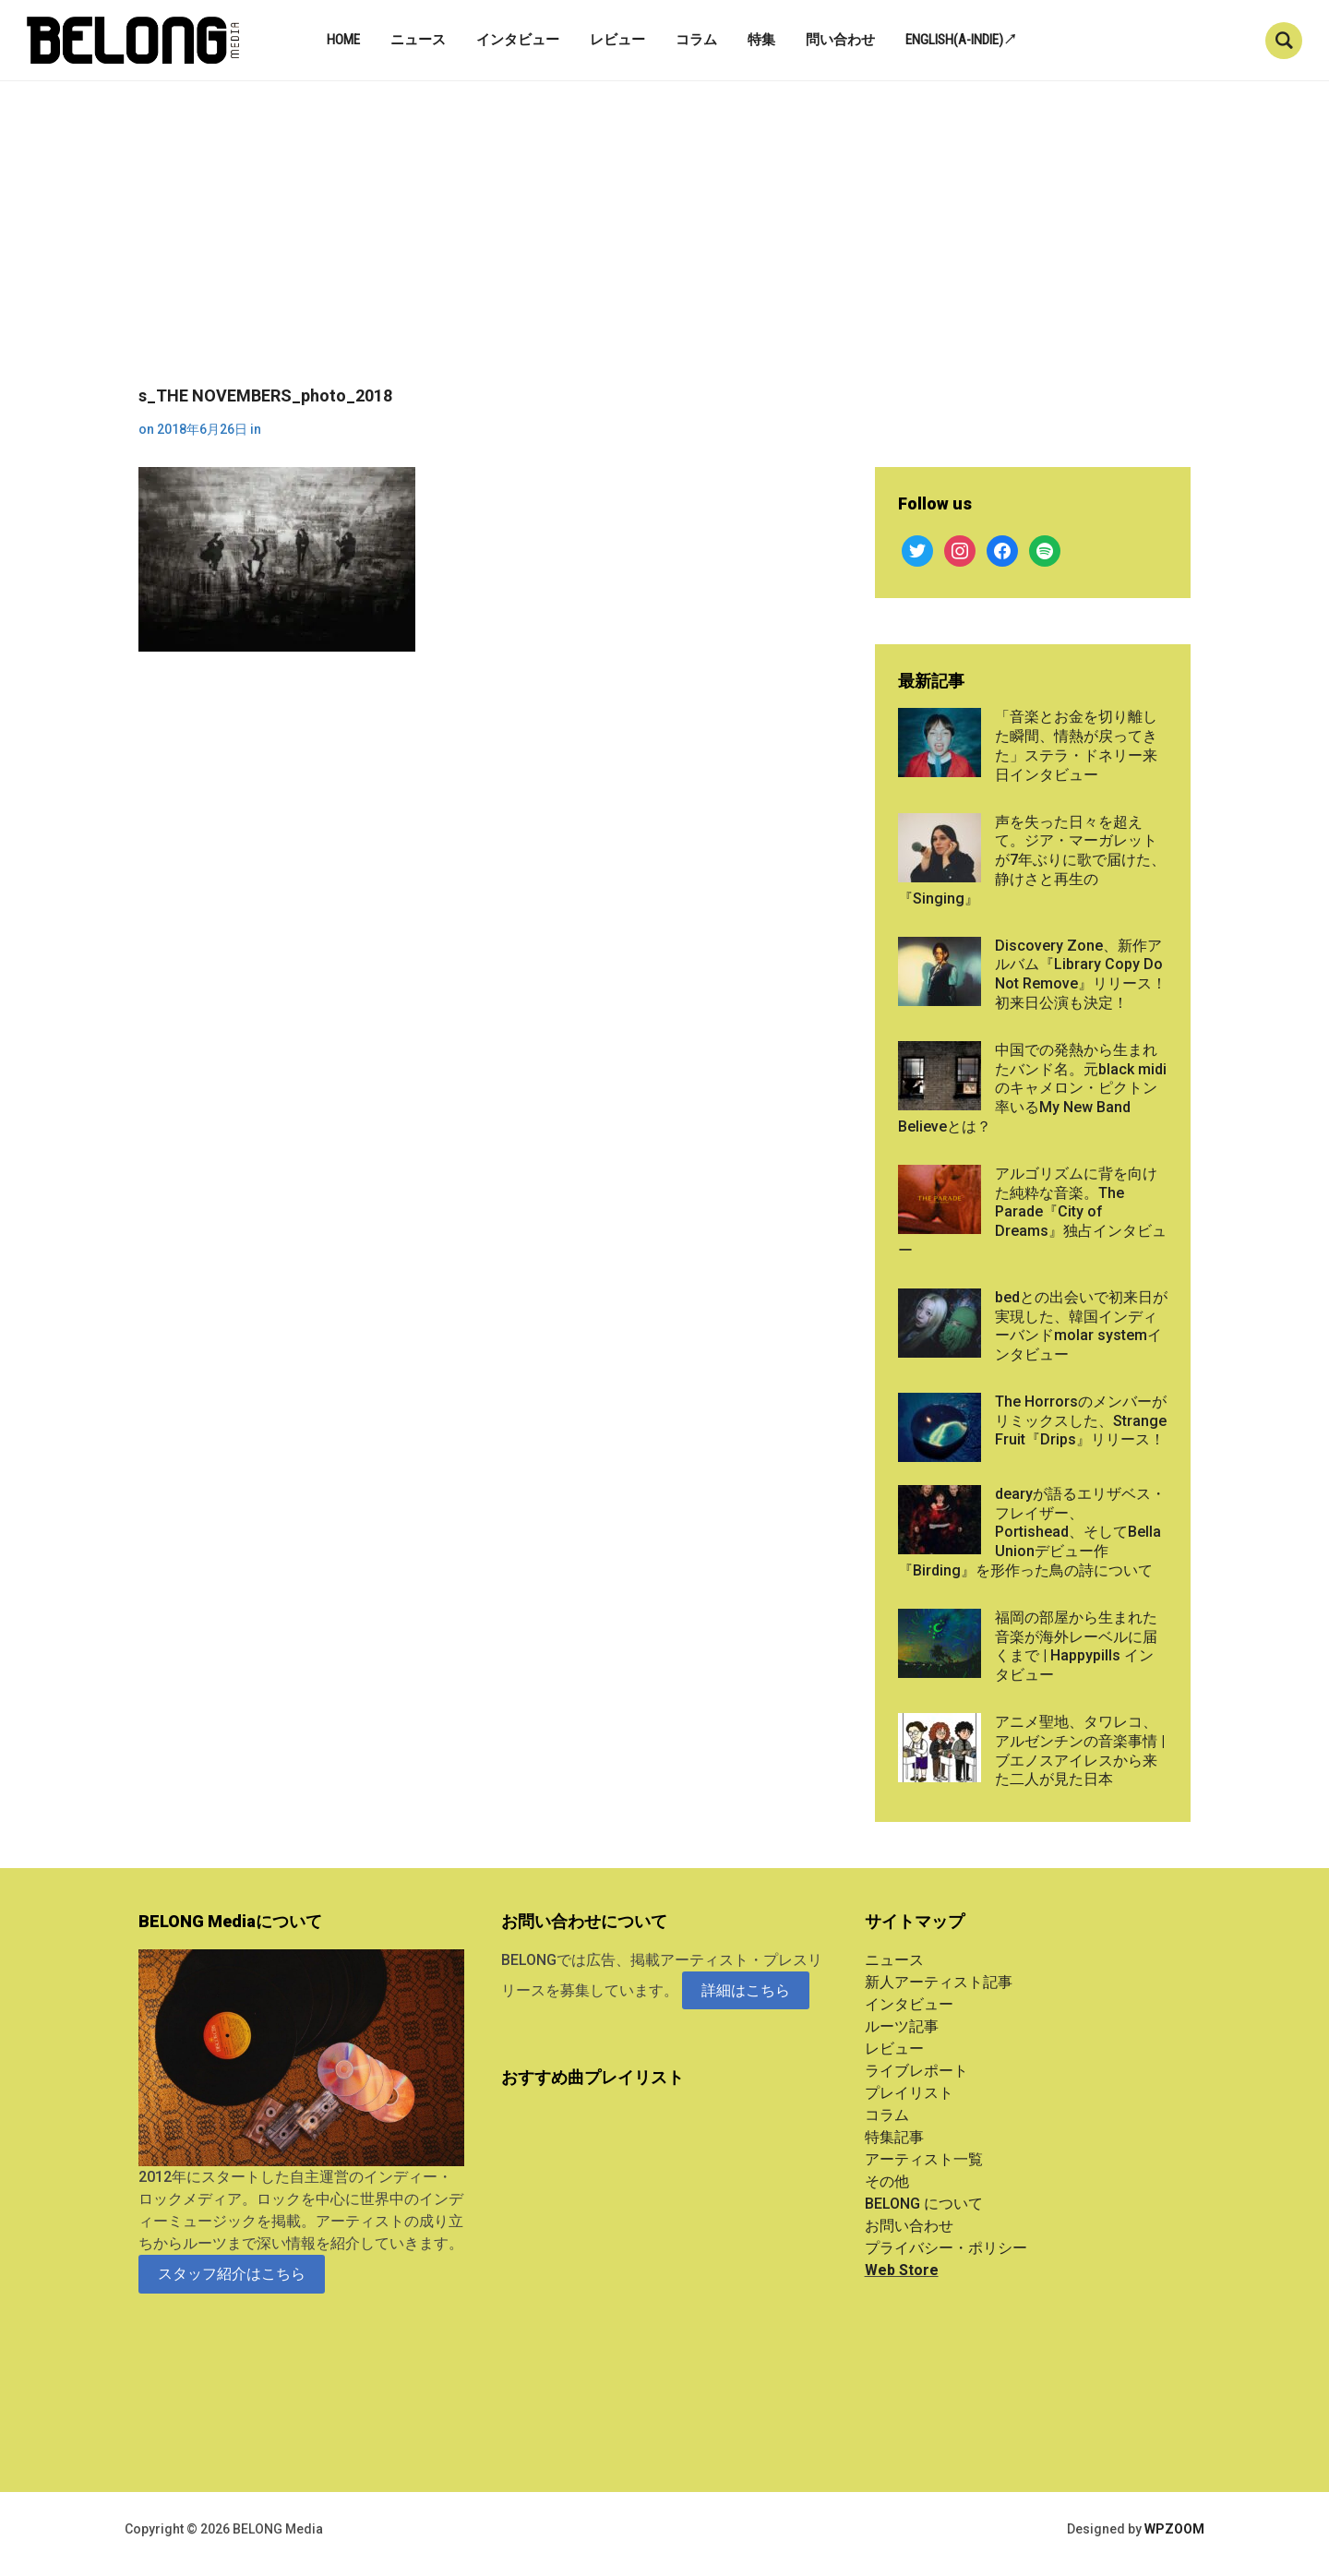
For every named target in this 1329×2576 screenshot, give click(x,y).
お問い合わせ (909, 2226)
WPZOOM (1174, 2529)
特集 (761, 39)
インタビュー (517, 39)
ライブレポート (916, 2070)
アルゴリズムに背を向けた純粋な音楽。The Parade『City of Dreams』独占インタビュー (1032, 1212)
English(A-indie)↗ (961, 39)
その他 (887, 2181)
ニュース (418, 39)
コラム (696, 39)
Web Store (902, 2270)
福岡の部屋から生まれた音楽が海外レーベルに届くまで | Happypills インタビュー (1076, 1646)
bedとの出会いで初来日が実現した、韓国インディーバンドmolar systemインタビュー (1081, 1325)
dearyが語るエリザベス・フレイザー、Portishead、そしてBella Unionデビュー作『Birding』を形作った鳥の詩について (1032, 1532)
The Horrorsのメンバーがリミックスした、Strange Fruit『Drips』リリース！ (1081, 1421)
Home (343, 39)
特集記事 (894, 2137)
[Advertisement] (664, 247)
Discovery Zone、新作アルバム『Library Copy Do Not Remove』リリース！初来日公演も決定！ (1081, 974)
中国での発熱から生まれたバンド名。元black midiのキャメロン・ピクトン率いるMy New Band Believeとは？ (1032, 1088)
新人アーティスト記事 (938, 1982)
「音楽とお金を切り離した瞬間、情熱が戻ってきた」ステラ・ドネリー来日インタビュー (1076, 745)
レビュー (617, 39)
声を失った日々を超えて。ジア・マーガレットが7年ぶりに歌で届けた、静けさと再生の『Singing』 (1032, 860)
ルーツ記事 (902, 2026)
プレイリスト (909, 2093)
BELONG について (924, 2203)
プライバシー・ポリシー (946, 2248)
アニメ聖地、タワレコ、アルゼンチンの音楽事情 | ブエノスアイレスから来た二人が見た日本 (1080, 1750)
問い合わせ (840, 39)
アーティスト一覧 (924, 2159)
